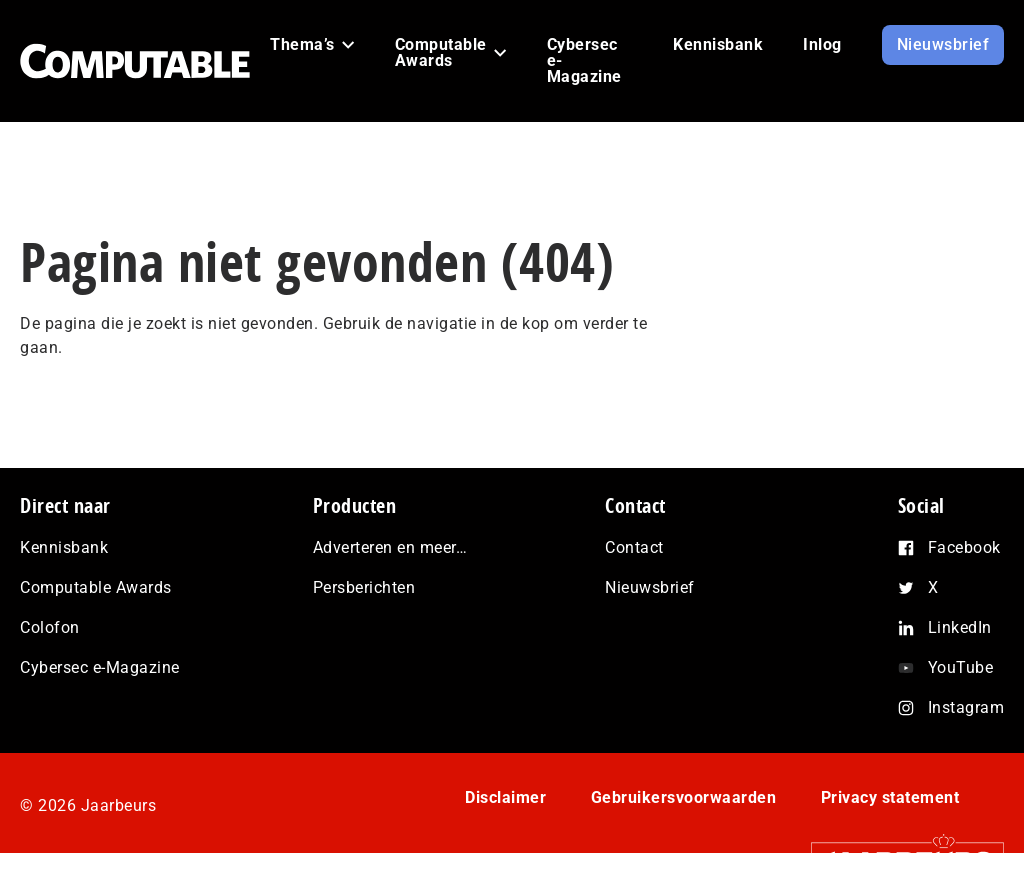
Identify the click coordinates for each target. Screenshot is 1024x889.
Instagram (966, 707)
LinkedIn (960, 627)
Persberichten (364, 587)
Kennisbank (64, 547)
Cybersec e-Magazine (100, 667)
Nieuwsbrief (650, 587)
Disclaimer (505, 797)
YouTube (961, 667)
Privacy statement (890, 797)
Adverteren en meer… (390, 547)
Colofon (50, 627)
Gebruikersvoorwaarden (684, 797)
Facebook (964, 547)
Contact (634, 547)
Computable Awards (96, 587)
